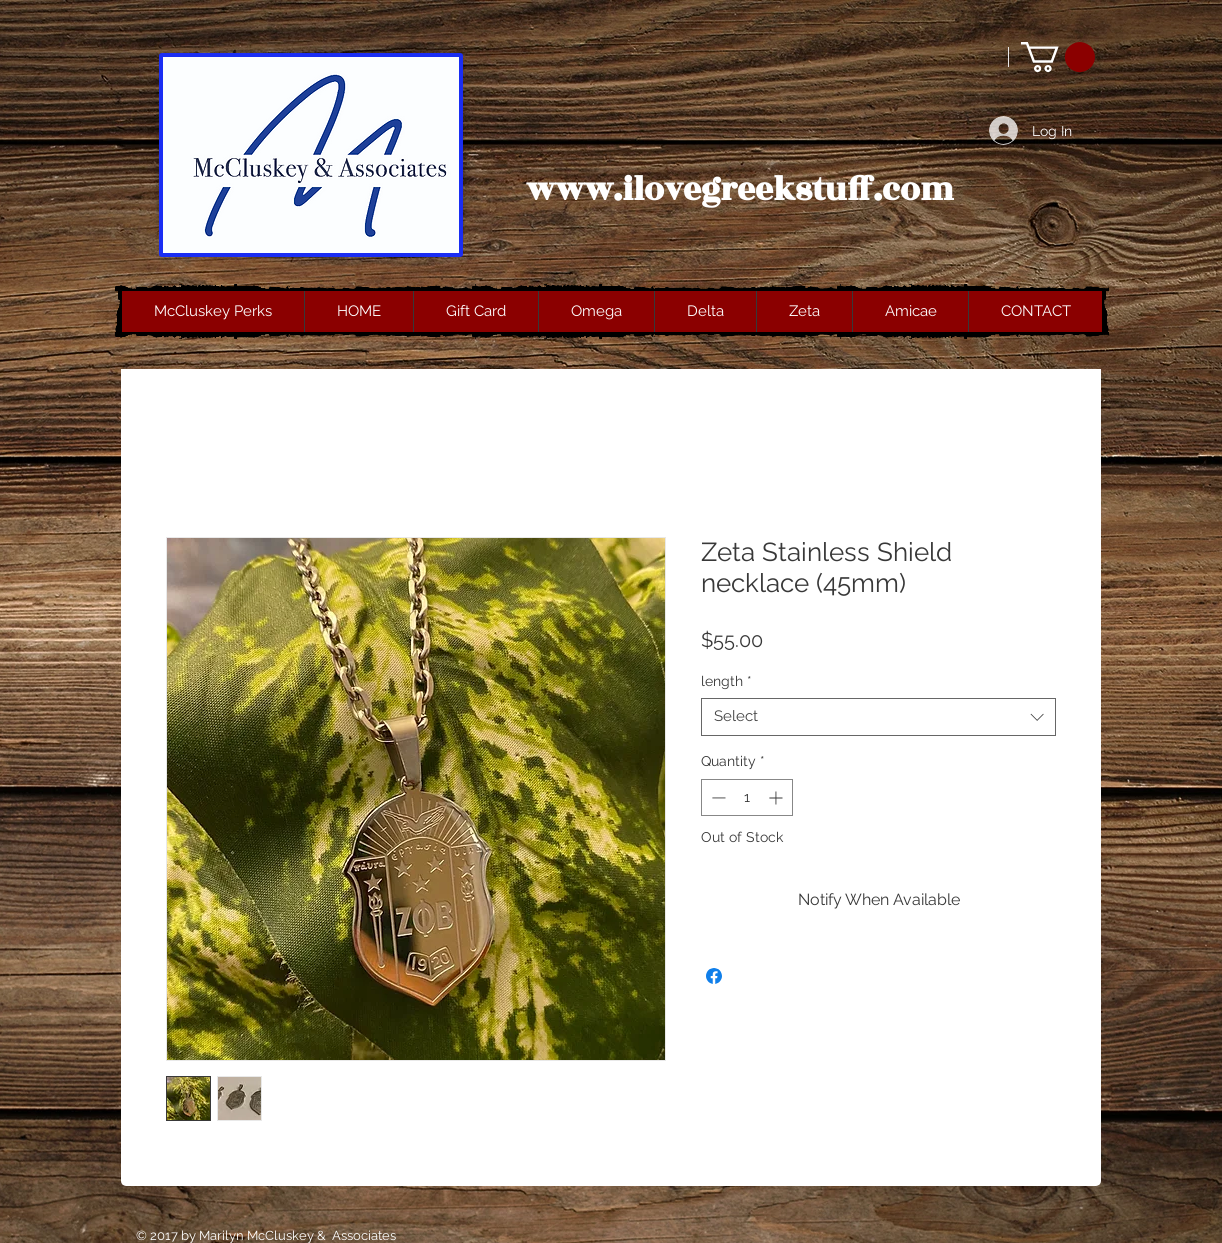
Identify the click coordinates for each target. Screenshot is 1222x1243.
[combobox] (878, 717)
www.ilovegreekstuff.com (740, 190)
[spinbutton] (747, 797)
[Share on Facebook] (714, 976)
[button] (1058, 57)
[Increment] (777, 797)
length (726, 681)
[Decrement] (716, 797)
